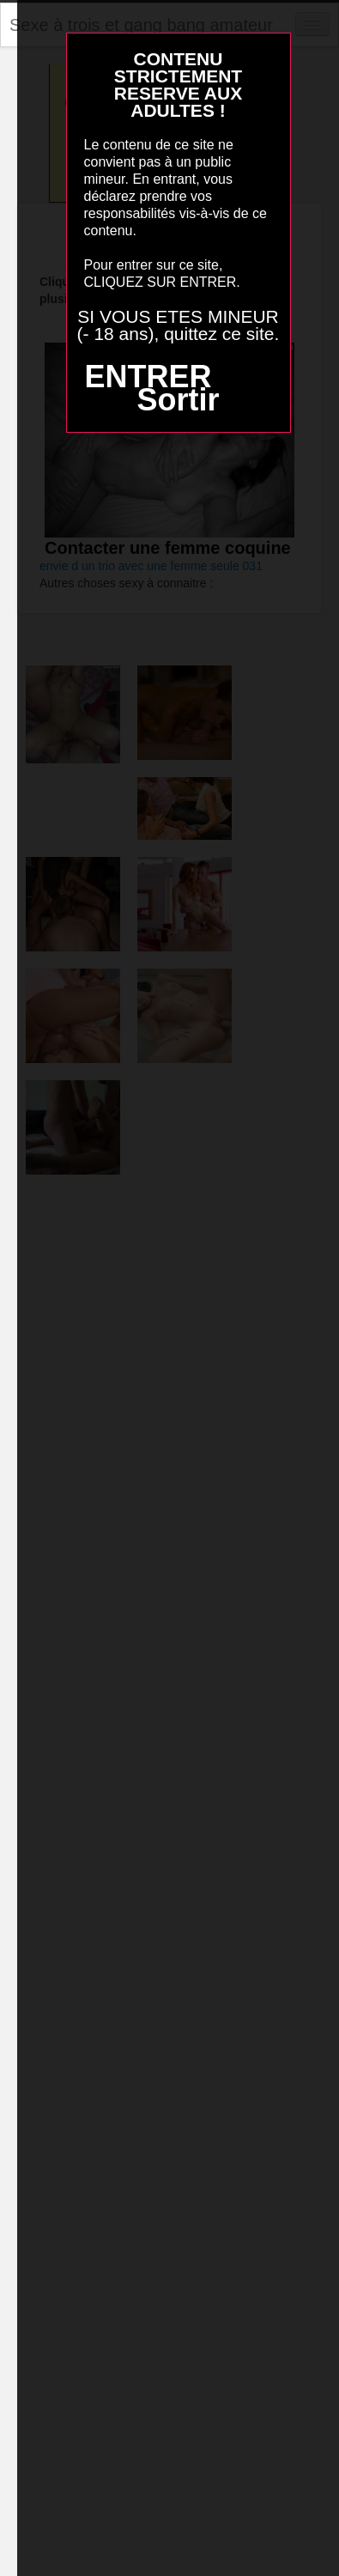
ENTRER (147, 376)
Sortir (177, 399)
